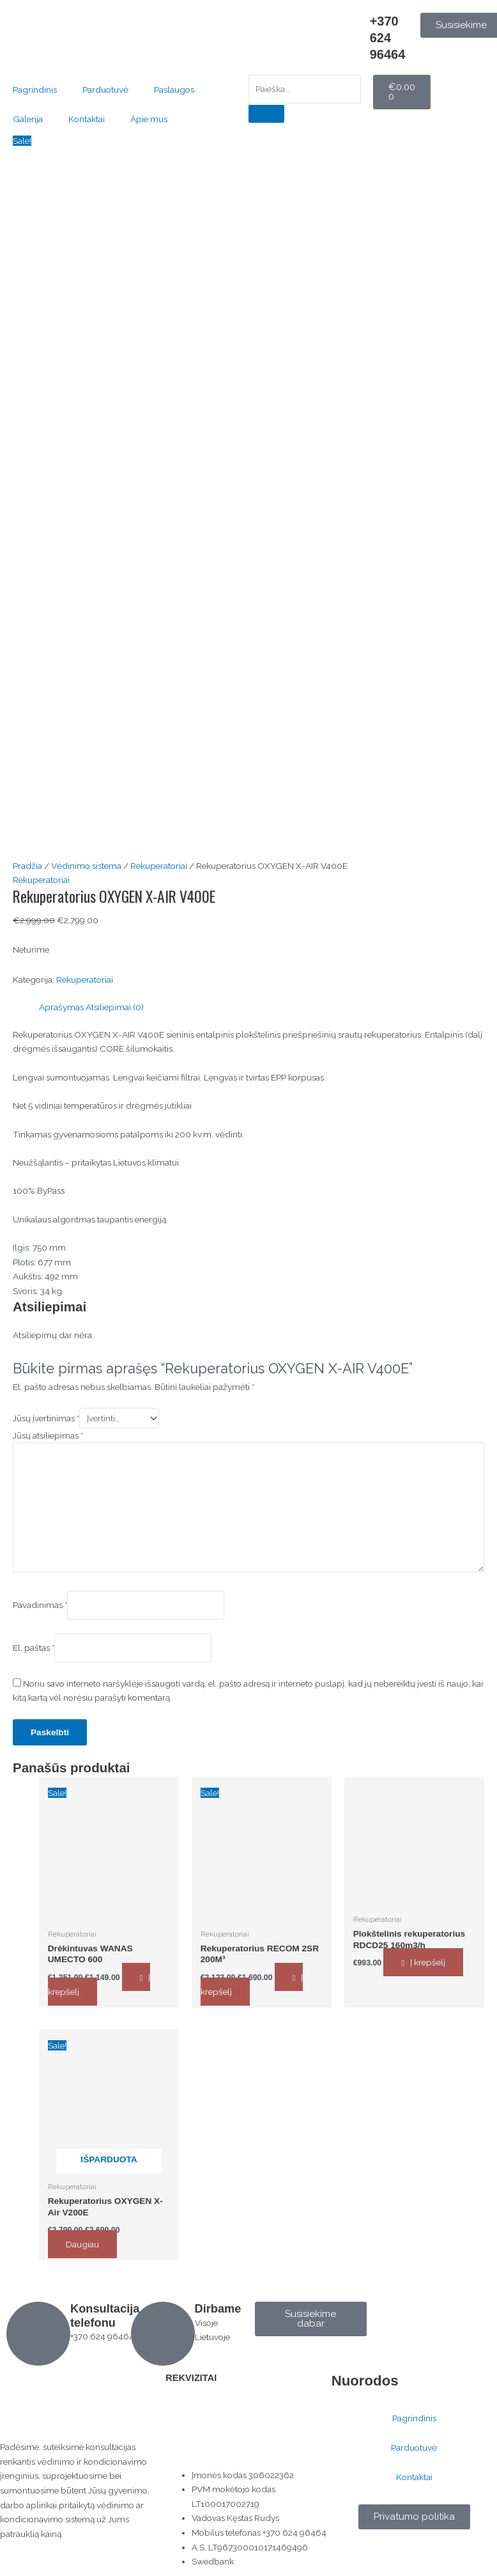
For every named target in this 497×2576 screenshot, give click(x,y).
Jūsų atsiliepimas (48, 1435)
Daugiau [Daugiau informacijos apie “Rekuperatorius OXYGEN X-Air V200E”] (82, 2243)
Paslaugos (174, 89)
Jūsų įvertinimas (46, 1417)
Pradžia (27, 866)
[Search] (266, 114)
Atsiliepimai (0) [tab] (115, 1007)
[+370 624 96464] (354, 29)
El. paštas (33, 1647)
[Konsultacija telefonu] (38, 2333)
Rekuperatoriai (158, 866)
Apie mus (148, 119)
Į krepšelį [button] (427, 1961)
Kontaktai (86, 119)
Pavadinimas (40, 1604)
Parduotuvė (105, 89)
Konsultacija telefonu (104, 2315)
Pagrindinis (35, 89)
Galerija (28, 119)
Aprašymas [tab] (61, 1007)
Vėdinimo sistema (86, 866)
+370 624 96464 (388, 37)
